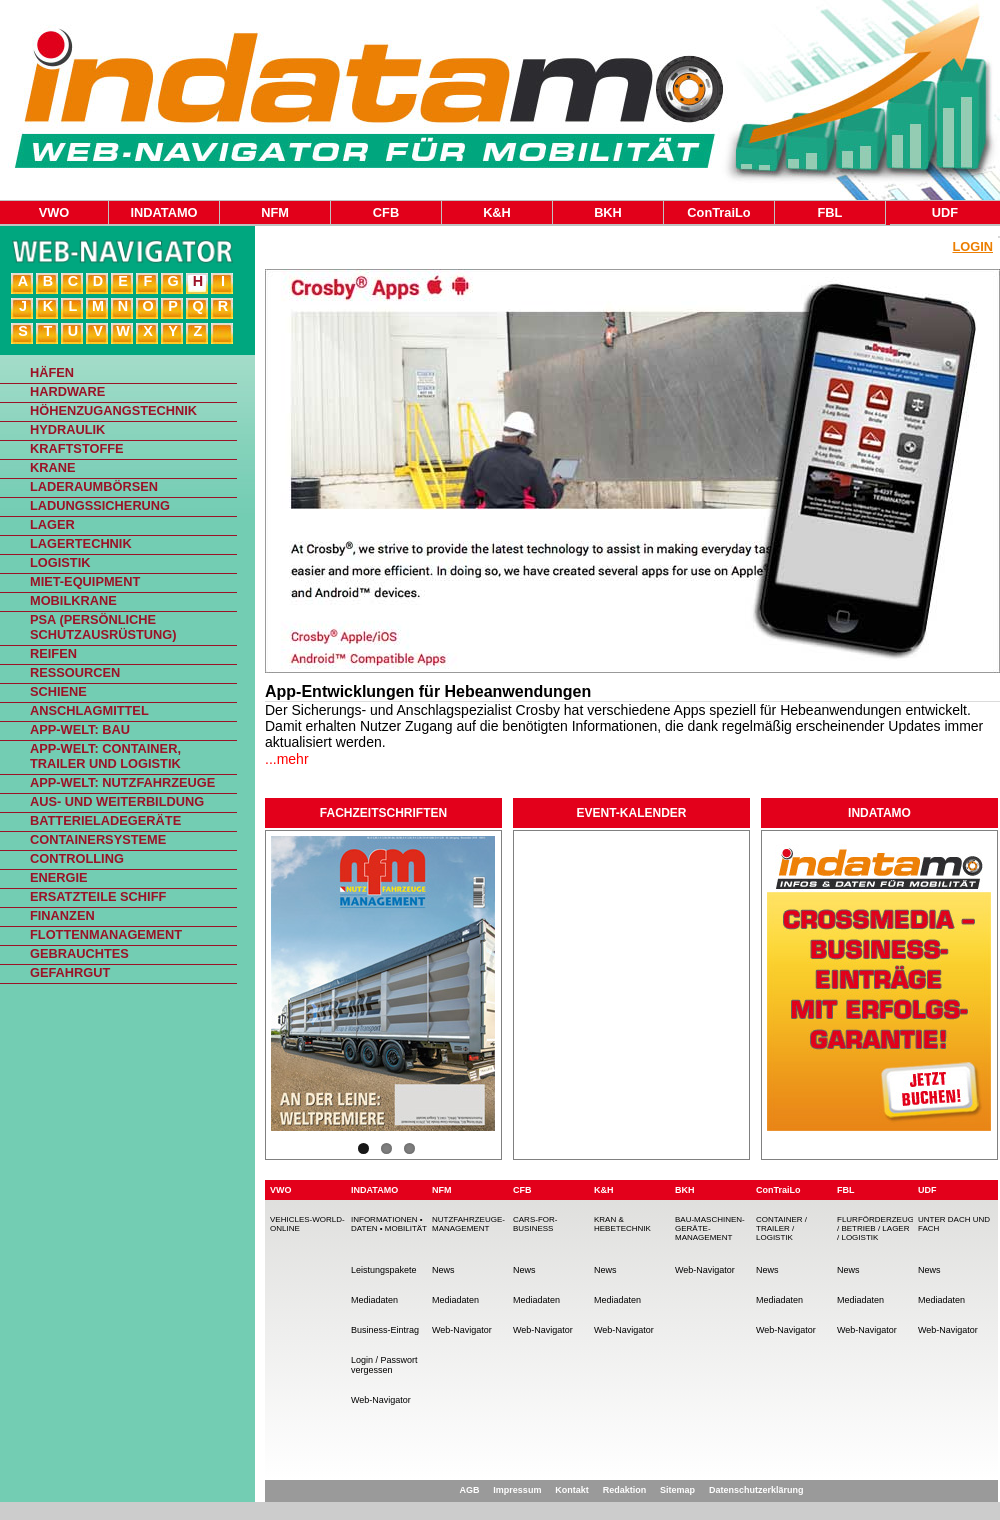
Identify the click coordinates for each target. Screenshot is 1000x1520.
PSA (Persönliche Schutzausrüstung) (103, 627)
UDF (945, 212)
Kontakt (572, 1490)
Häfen (52, 372)
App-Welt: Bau (80, 729)
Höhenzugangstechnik (113, 410)
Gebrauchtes (79, 953)
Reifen (53, 653)
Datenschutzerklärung (756, 1490)
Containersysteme (98, 839)
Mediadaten (374, 1300)
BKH (608, 212)
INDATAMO (163, 212)
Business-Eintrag (385, 1330)
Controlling (77, 858)
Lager (52, 524)
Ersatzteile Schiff (98, 896)
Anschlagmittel (89, 710)
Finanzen (62, 915)
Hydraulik (67, 429)
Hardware (67, 391)
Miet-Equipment (85, 581)
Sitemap (677, 1490)
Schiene (58, 691)
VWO (54, 212)
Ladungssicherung (100, 505)
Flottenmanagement (106, 934)
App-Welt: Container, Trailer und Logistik (105, 756)
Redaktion (625, 1490)
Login (972, 246)
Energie (59, 877)
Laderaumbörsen (94, 486)
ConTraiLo (718, 212)
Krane (53, 467)
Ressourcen (75, 672)
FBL (830, 212)
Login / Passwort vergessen (384, 1365)
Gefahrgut (70, 972)
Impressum (517, 1490)
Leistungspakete (384, 1270)
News (443, 1270)
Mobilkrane (73, 600)
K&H (497, 212)
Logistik (60, 562)
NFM (275, 212)
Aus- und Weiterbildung (117, 801)
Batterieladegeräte (105, 820)
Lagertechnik (81, 543)
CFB (386, 212)
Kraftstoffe (77, 448)
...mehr (287, 759)
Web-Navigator (381, 1400)
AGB (469, 1490)
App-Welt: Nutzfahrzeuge (122, 782)
